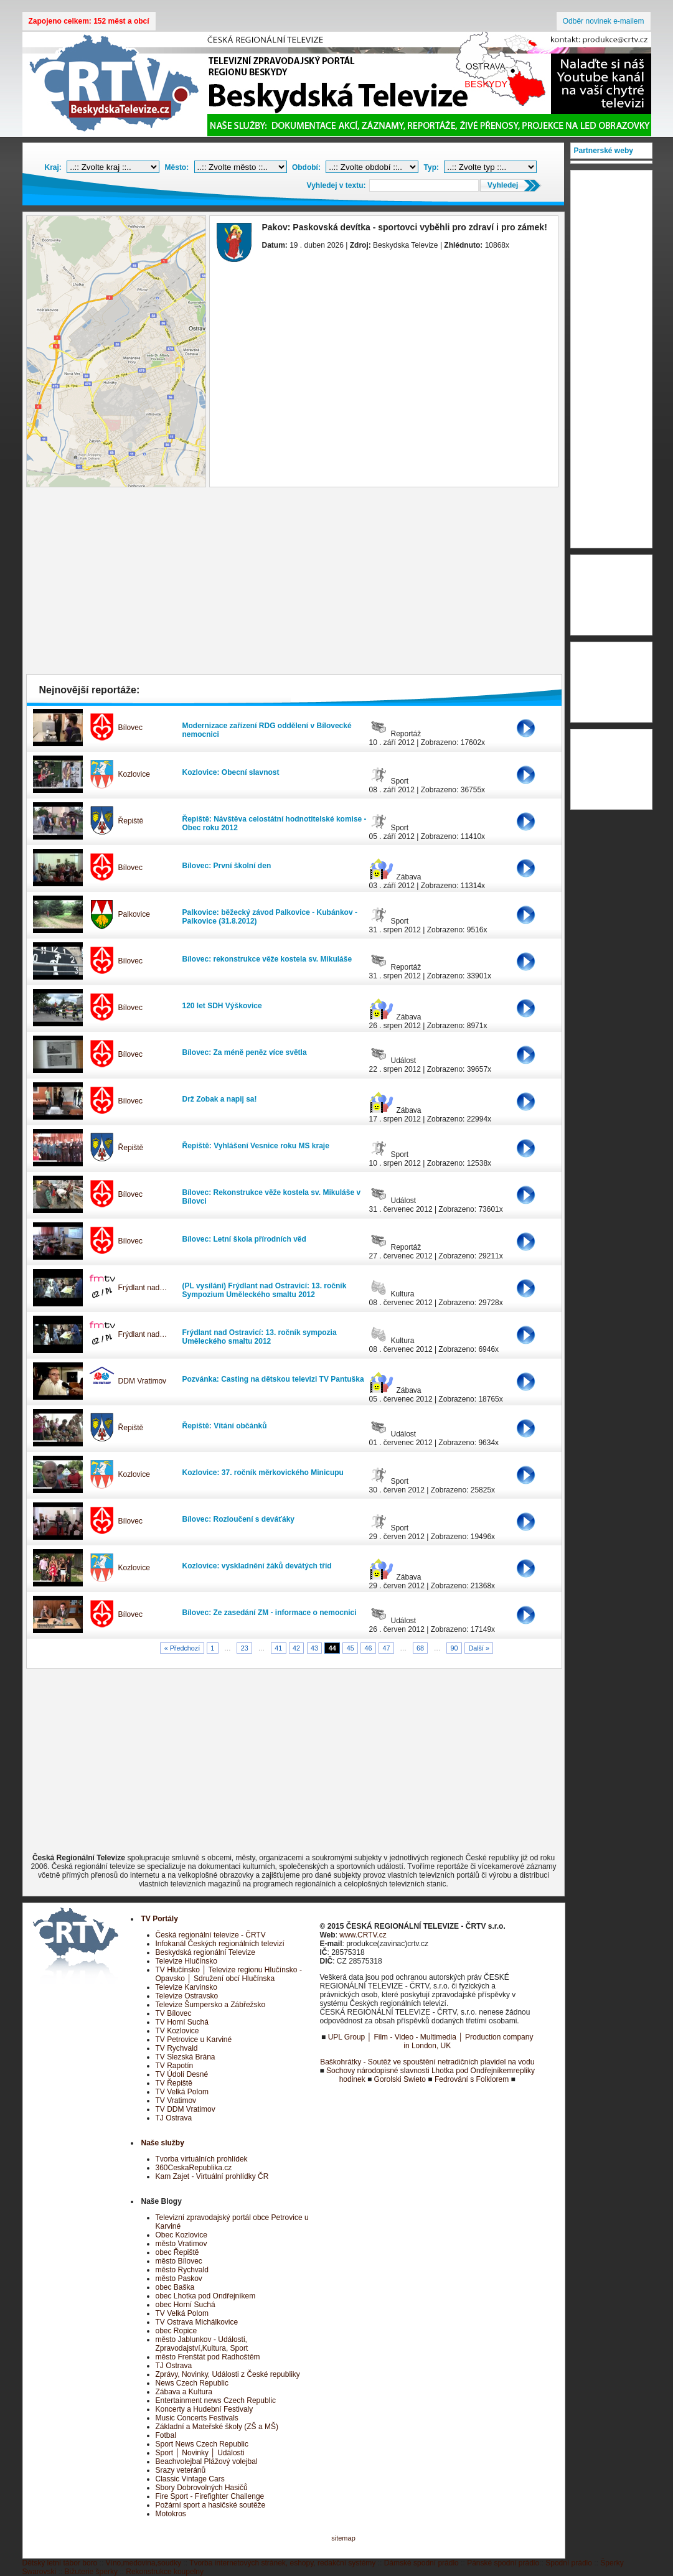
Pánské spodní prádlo (503, 2563)
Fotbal (166, 2435)
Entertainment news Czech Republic (216, 2400)
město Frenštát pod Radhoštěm (208, 2357)
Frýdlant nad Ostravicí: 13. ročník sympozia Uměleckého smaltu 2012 (259, 1337)
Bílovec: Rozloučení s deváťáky (238, 1519)
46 (368, 1648)
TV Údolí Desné (182, 2074)
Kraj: (53, 167)
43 (314, 1648)
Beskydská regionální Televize (206, 1952)
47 (386, 1648)
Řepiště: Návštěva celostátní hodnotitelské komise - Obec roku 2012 (274, 823)
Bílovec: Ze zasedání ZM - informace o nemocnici (269, 1612)
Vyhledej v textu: (336, 185)
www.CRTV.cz (362, 1935)
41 (278, 1648)
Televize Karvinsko (186, 1987)
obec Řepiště (177, 2252)
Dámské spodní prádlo (421, 2563)
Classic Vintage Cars (190, 2479)
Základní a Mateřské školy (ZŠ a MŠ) (217, 2426)
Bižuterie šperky (91, 2571)
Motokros (171, 2513)
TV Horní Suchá (182, 2022)
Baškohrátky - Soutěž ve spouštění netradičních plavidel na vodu (427, 2062)
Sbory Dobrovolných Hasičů (202, 2487)
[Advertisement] (294, 584)
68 (420, 1648)
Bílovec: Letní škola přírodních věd (244, 1239)
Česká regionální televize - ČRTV (211, 1935)
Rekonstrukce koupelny (165, 2571)
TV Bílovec (174, 2013)
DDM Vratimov (142, 1381)
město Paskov (179, 2278)
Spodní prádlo (568, 2563)
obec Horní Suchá (185, 2304)
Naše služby (162, 2142)
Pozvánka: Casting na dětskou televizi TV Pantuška (273, 1379)
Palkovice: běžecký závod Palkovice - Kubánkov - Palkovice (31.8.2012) (269, 916)
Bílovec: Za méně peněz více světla (244, 1052)
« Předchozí (182, 1648)
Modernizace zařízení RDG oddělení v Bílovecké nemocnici (267, 730)
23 (244, 1648)
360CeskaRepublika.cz (194, 2167)
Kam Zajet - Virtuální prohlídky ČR (212, 2176)
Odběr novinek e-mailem (603, 21)
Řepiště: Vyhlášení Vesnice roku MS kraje (255, 1145)
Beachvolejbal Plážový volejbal (207, 2461)
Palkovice (134, 914)
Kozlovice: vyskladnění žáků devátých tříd (257, 1566)
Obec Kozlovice (181, 2235)
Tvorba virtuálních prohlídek (202, 2159)
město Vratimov (181, 2243)
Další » (478, 1648)
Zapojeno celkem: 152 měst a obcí (89, 21)
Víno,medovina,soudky (143, 2563)
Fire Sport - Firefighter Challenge (210, 2496)
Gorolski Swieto (400, 2079)
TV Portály (159, 1918)
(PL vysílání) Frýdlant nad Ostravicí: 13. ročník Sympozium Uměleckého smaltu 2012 (264, 1290)
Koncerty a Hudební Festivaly (204, 2409)
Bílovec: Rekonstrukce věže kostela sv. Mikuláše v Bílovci (271, 1197)
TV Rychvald (177, 2048)
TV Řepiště (174, 2083)
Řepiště (131, 821)
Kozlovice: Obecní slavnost (231, 772)
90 (454, 1648)
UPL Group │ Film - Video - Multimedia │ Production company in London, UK (431, 2041)
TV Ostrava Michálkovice (197, 2322)
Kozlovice (134, 774)
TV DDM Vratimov (185, 2109)
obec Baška (175, 2287)
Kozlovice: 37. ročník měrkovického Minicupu (263, 1472)
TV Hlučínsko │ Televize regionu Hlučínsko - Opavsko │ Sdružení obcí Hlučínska (229, 1974)
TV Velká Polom (182, 2091)
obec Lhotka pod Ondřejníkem (206, 2296)
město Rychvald (182, 2269)
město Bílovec (179, 2261)
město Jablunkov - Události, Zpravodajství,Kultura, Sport (202, 2344)
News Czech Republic (192, 2383)
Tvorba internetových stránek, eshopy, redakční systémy (282, 2563)
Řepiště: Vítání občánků (224, 1425)
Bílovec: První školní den (226, 865)
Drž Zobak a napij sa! (219, 1099)
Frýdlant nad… (142, 1287)
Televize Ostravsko (187, 1996)
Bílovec (130, 727)
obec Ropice (176, 2330)
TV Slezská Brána (185, 2057)
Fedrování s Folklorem (472, 2079)
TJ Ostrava (174, 2118)
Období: (306, 167)
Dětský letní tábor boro (60, 2563)
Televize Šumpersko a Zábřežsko (211, 2004)
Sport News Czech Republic (202, 2444)
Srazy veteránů (181, 2470)
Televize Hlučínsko (186, 1961)
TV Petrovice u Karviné (194, 2039)
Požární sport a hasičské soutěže (211, 2505)
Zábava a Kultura (184, 2391)
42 (296, 1648)
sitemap (343, 2538)
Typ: (431, 167)
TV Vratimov (176, 2100)
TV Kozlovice (177, 2030)
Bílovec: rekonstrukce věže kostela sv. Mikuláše (267, 959)
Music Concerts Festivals (197, 2418)
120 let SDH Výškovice (222, 1005)
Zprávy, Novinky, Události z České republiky (228, 2374)
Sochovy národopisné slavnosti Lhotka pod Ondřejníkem (419, 2070)
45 (350, 1648)
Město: (177, 167)
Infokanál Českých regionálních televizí (220, 1943)
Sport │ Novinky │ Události (200, 2452)
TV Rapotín (175, 2065)
